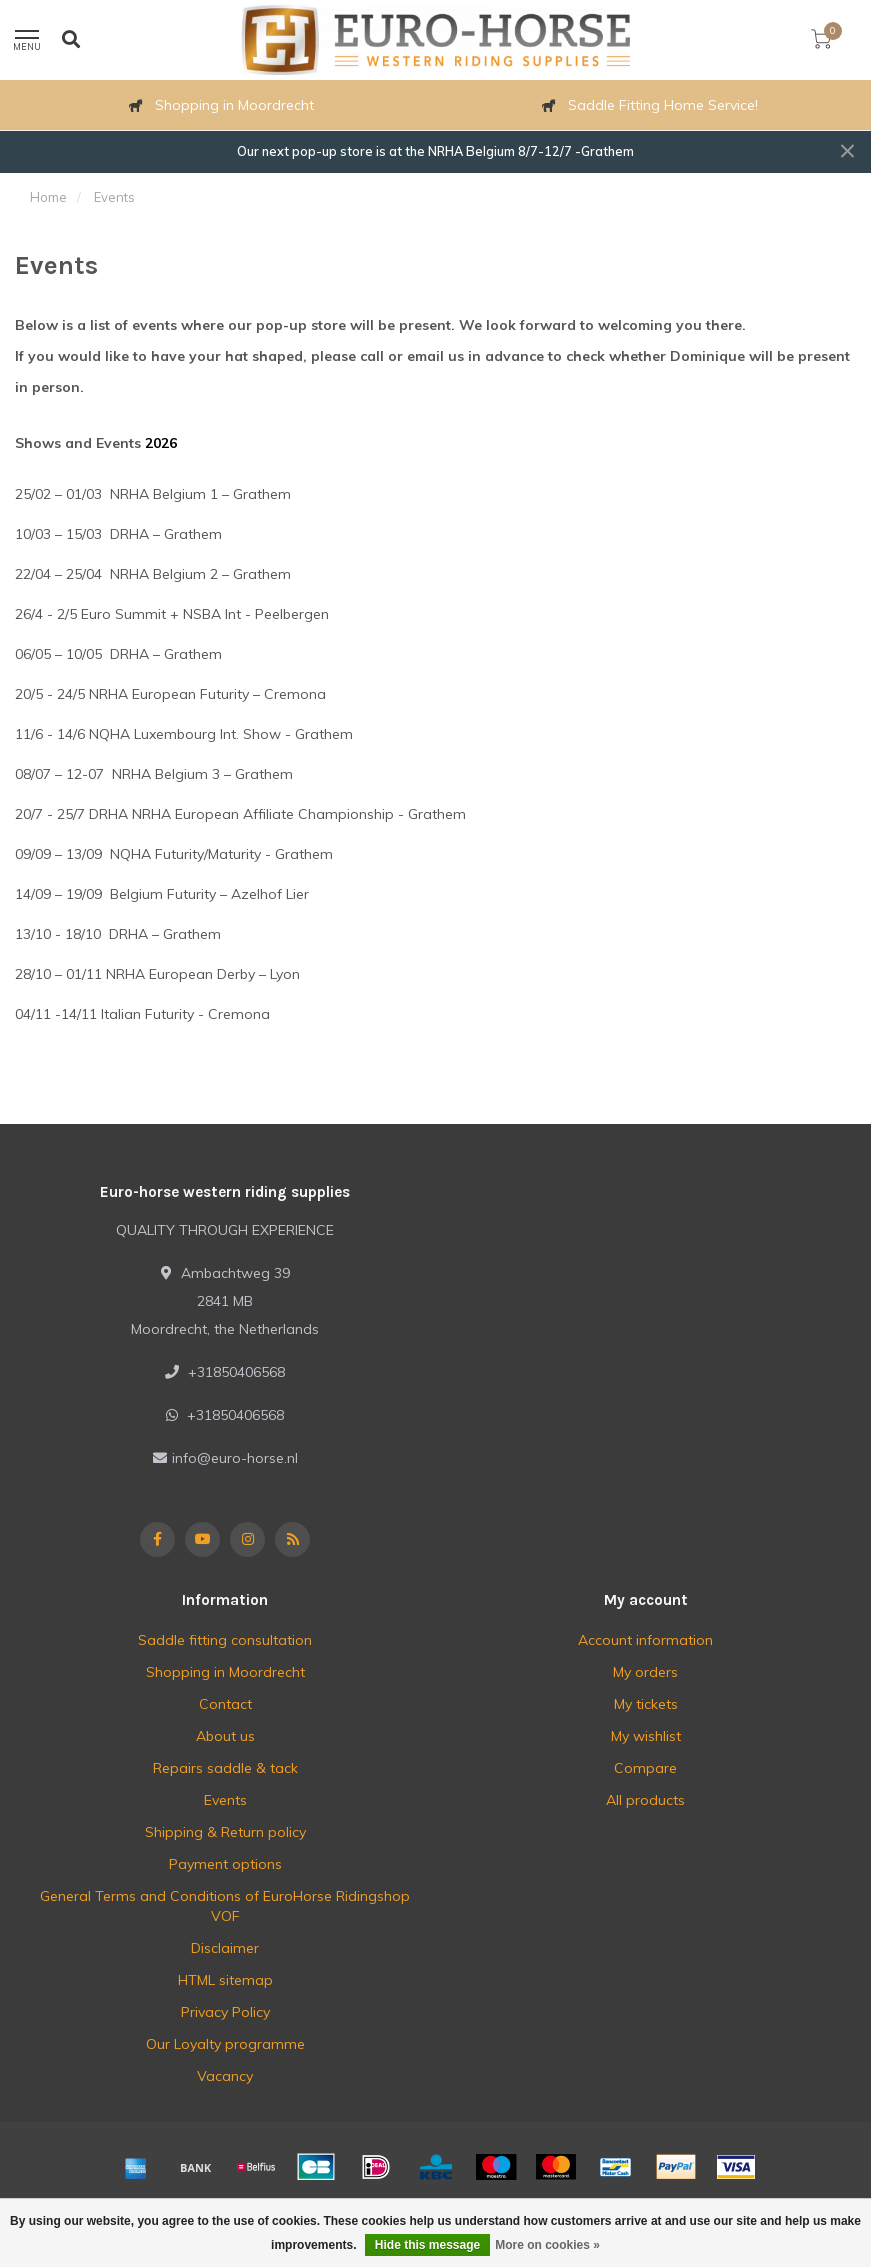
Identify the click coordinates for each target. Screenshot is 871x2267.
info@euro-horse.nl (235, 1458)
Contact (225, 1704)
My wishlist (646, 1736)
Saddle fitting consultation (225, 1640)
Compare (645, 1768)
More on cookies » (547, 2245)
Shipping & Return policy (225, 1832)
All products (645, 1800)
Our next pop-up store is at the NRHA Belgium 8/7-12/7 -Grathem (435, 151)
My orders (645, 1672)
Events (225, 1800)
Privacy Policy (225, 2012)
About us (225, 1736)
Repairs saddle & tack (225, 1768)
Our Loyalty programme (225, 2044)
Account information (645, 1640)
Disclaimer (225, 1948)
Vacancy (225, 2076)
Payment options (225, 1864)
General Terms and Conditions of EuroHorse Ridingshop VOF (225, 1906)
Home (48, 197)
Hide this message (427, 2245)
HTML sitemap (225, 1980)
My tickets (646, 1704)
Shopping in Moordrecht (225, 1672)
